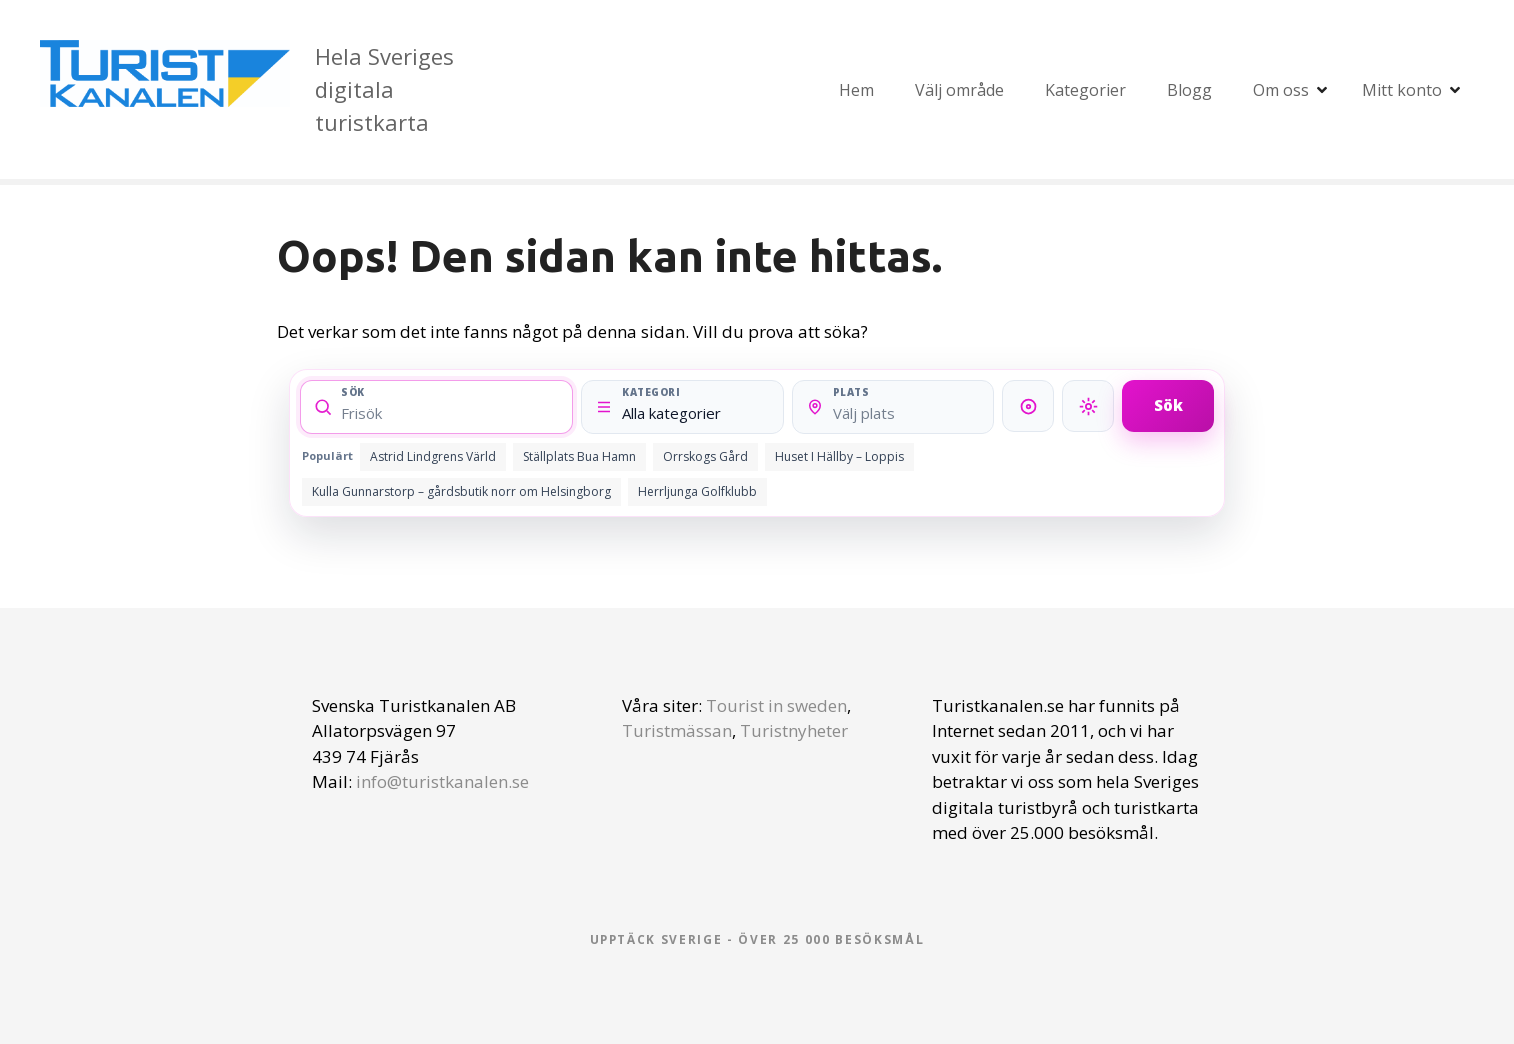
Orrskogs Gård (705, 456)
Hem (856, 90)
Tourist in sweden (776, 705)
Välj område (959, 90)
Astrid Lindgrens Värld (433, 456)
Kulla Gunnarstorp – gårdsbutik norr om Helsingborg (461, 491)
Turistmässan (677, 730)
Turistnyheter (794, 730)
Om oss (1281, 90)
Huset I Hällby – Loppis (839, 456)
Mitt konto (1402, 90)
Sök (1168, 405)
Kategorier (1085, 90)
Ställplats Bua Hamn (579, 456)
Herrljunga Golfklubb (697, 491)
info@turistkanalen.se (442, 781)
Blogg (1189, 90)
